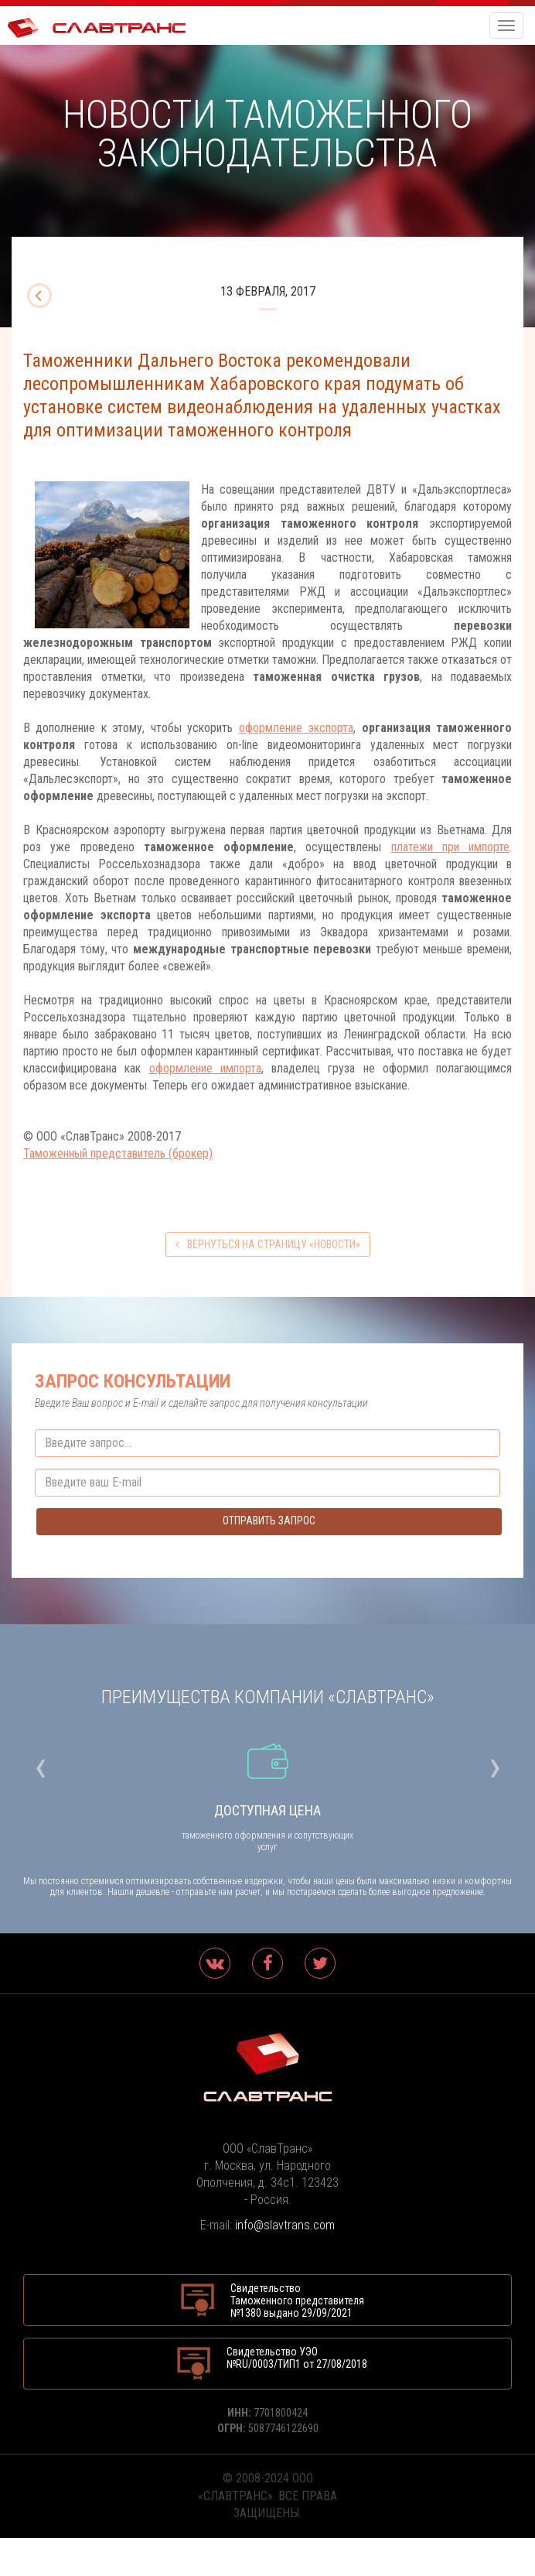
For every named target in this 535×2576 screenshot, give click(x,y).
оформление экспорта (296, 727)
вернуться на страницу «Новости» (267, 1244)
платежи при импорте (450, 847)
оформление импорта (205, 1068)
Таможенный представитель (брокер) (118, 1153)
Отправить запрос (269, 1520)
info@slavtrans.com (285, 2225)
